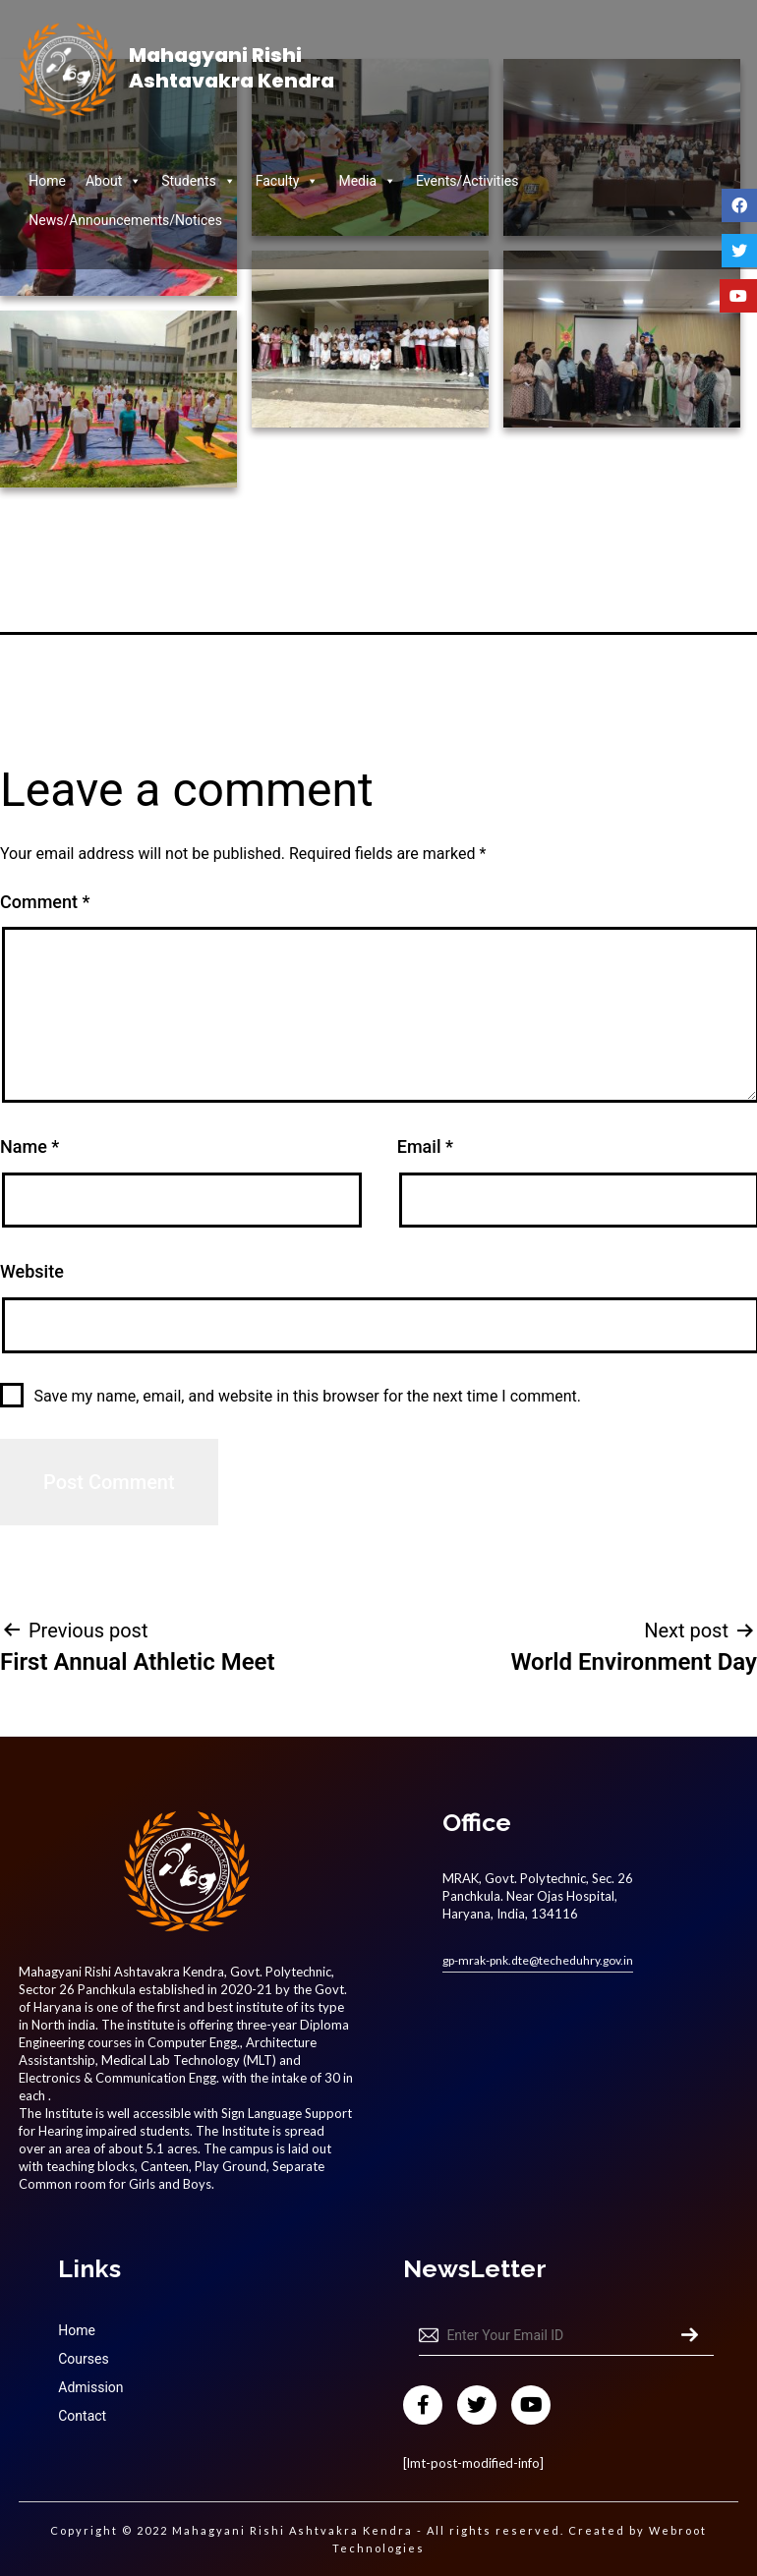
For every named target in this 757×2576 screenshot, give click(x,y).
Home (47, 181)
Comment (44, 901)
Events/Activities (467, 181)
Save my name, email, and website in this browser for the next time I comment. (307, 1396)
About (114, 181)
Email (425, 1146)
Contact (82, 2416)
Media (367, 181)
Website (32, 1271)
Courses (83, 2359)
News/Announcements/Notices (125, 220)
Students (198, 181)
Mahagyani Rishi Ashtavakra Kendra (231, 67)
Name (29, 1146)
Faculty (288, 181)
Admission (90, 2387)
